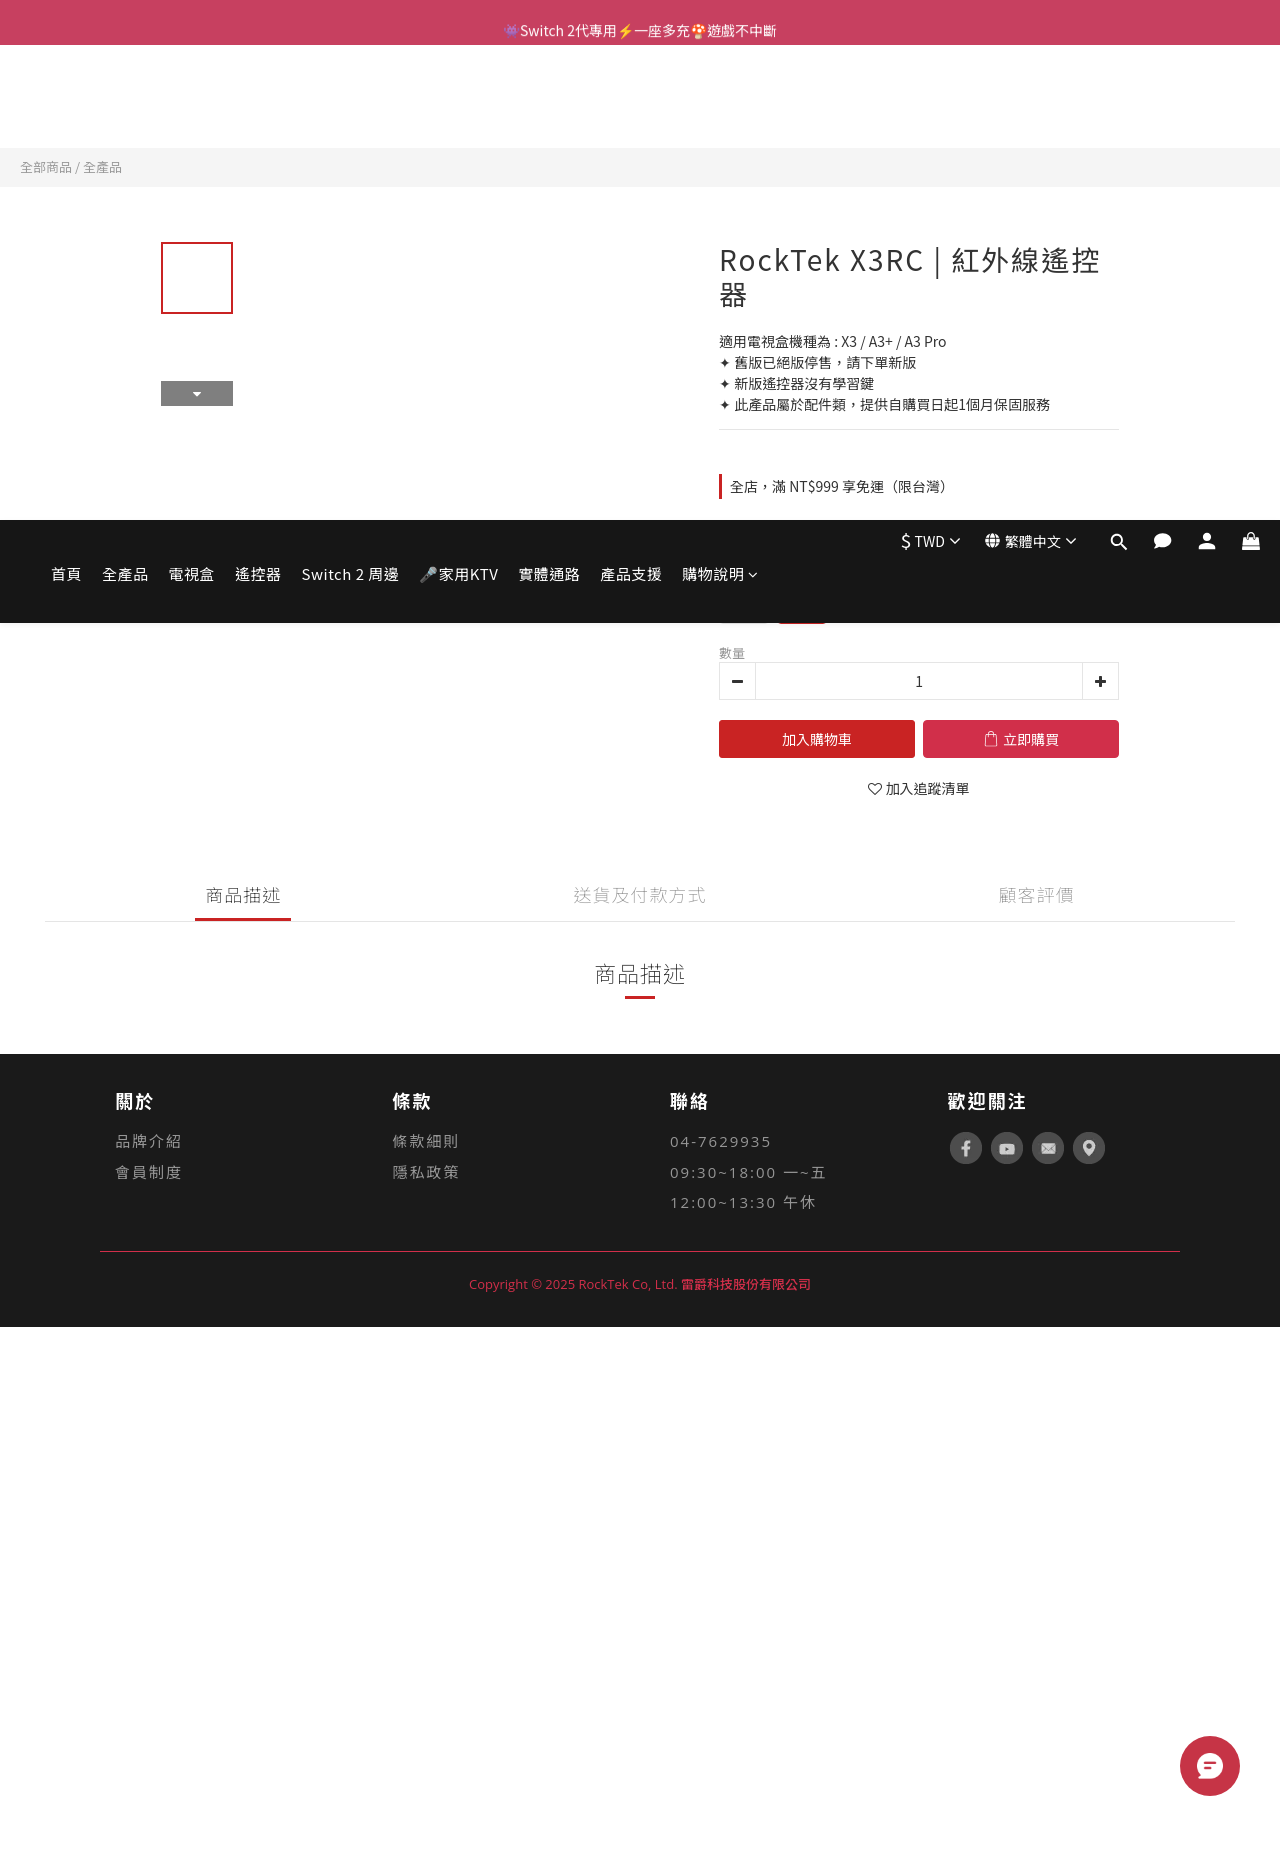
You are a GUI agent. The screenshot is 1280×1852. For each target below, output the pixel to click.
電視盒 (192, 98)
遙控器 (258, 98)
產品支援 (631, 98)
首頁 (66, 98)
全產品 (125, 98)
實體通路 (549, 98)
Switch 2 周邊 (351, 98)
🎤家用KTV (458, 98)
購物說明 (720, 98)
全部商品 (46, 166)
